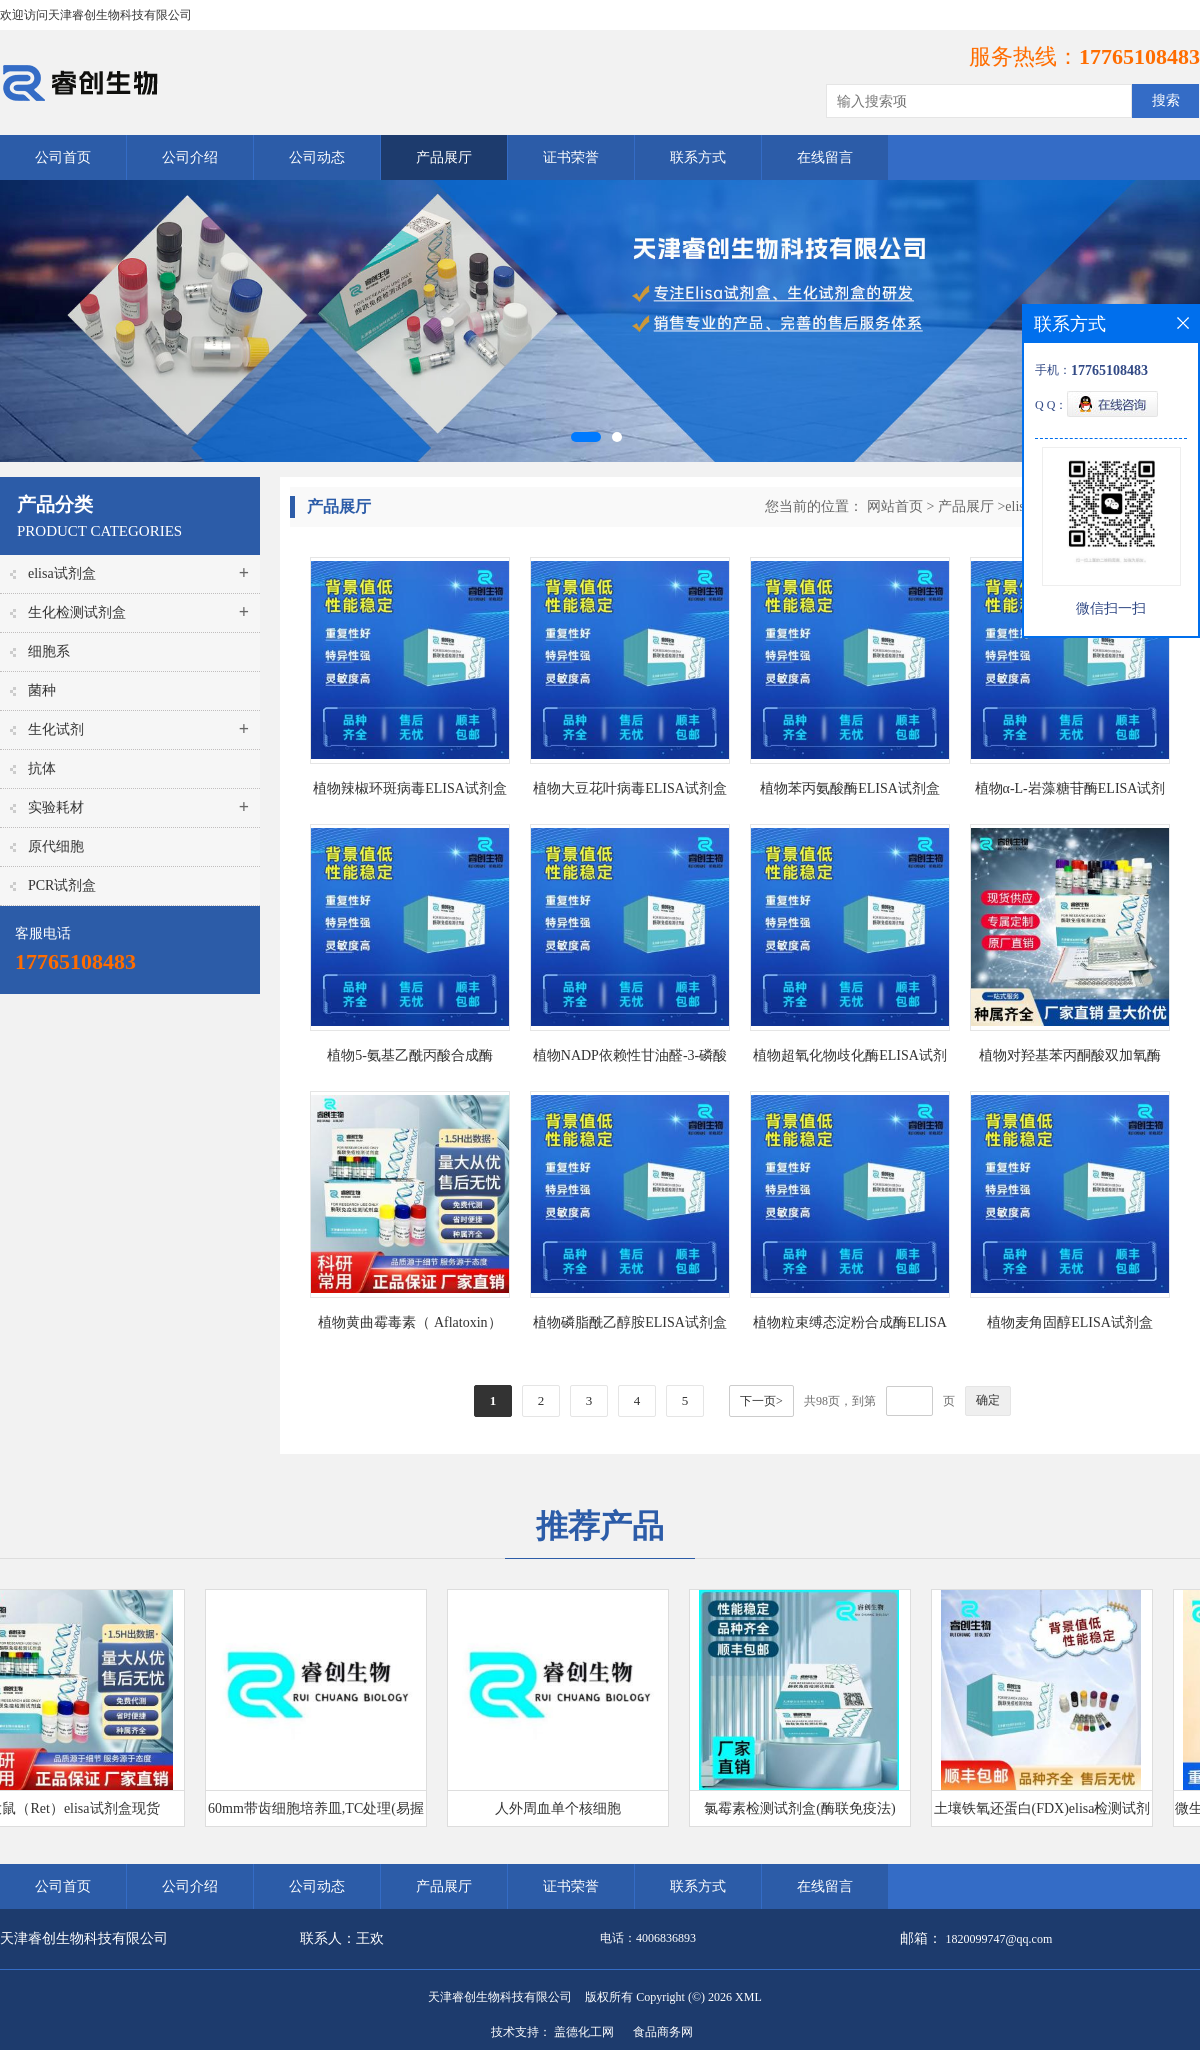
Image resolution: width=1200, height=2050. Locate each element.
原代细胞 (56, 846)
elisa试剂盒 (62, 573)
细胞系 (49, 651)
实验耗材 (56, 807)
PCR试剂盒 (62, 885)
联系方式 (698, 157)
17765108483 (1139, 56)
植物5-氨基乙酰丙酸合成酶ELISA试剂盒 (410, 1059)
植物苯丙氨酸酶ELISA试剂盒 (850, 788)
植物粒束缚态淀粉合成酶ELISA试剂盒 (850, 1326)
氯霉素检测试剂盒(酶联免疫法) (804, 1808)
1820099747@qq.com (999, 1939)
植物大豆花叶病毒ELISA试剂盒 (630, 788)
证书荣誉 (571, 157)
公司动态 (317, 157)
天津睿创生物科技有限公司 (500, 1997)
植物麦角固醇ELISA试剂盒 (1070, 1322)
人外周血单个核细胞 (563, 1808)
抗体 (42, 768)
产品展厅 (444, 157)
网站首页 (895, 506)
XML (748, 1997)
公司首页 (63, 157)
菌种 (42, 690)
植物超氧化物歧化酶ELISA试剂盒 (850, 1059)
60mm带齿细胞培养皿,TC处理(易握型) (321, 1813)
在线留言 (825, 157)
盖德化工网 (584, 2032)
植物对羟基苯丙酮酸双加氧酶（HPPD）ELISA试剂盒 (1070, 1059)
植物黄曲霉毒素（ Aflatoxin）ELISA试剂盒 (409, 1326)
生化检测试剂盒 (77, 612)
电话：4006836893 (648, 1938)
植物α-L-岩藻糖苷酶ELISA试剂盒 (1070, 792)
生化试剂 (56, 729)
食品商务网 (663, 2032)
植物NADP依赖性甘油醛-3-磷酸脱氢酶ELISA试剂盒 (630, 1059)
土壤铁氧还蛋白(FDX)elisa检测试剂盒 (1047, 1813)
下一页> (761, 1401)
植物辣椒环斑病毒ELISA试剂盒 (410, 788)
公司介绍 (190, 157)
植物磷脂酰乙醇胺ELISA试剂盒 (630, 1322)
